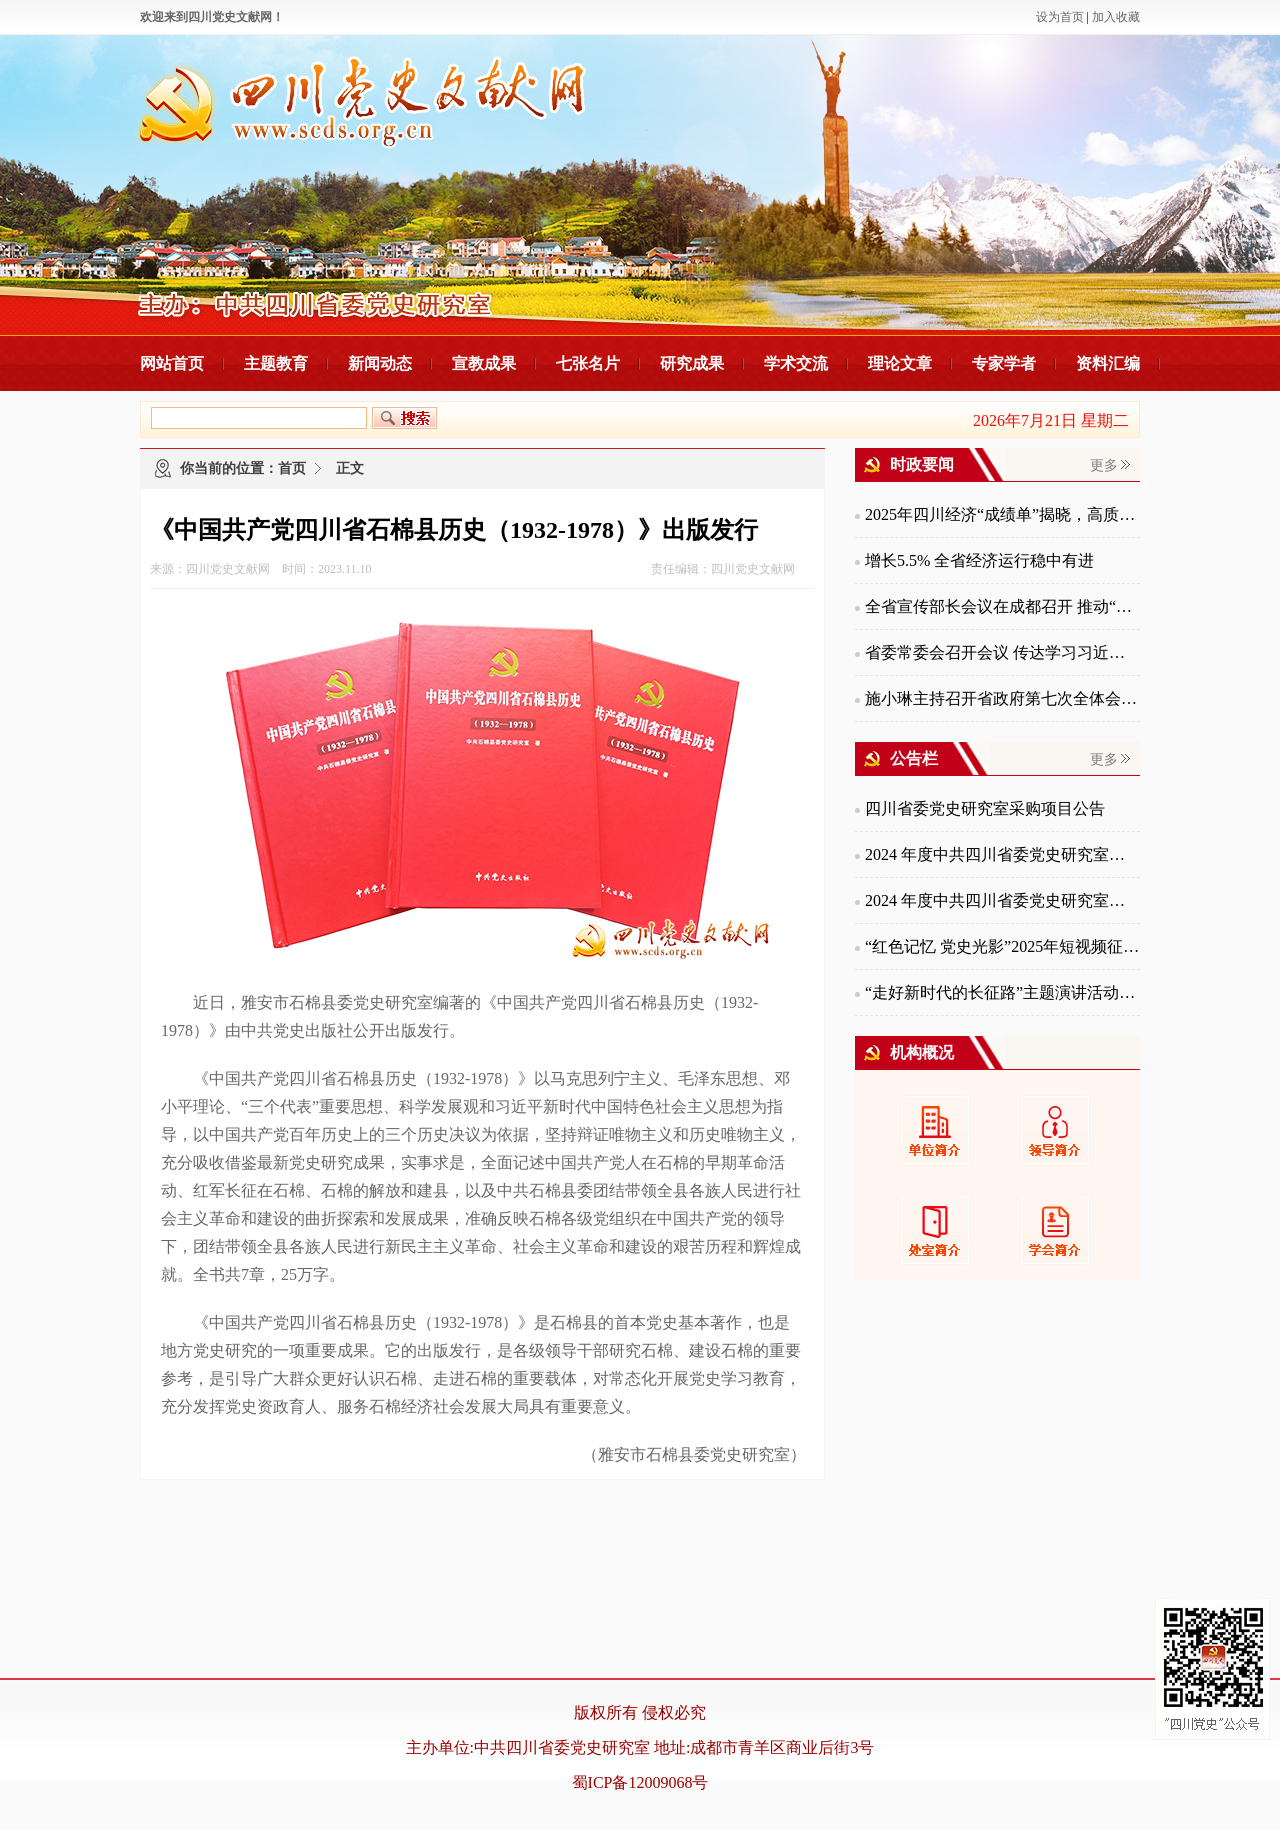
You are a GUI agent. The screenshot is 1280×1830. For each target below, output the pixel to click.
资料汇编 (1108, 363)
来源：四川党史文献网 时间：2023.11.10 (261, 569)
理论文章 (900, 363)
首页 (292, 468)
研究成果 (692, 363)
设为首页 (1060, 17)
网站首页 (172, 363)
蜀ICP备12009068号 (640, 1782)
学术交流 (796, 363)
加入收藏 (1116, 17)
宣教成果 (484, 363)
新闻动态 (380, 363)
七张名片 (588, 363)
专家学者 (1004, 363)
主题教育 (276, 363)
